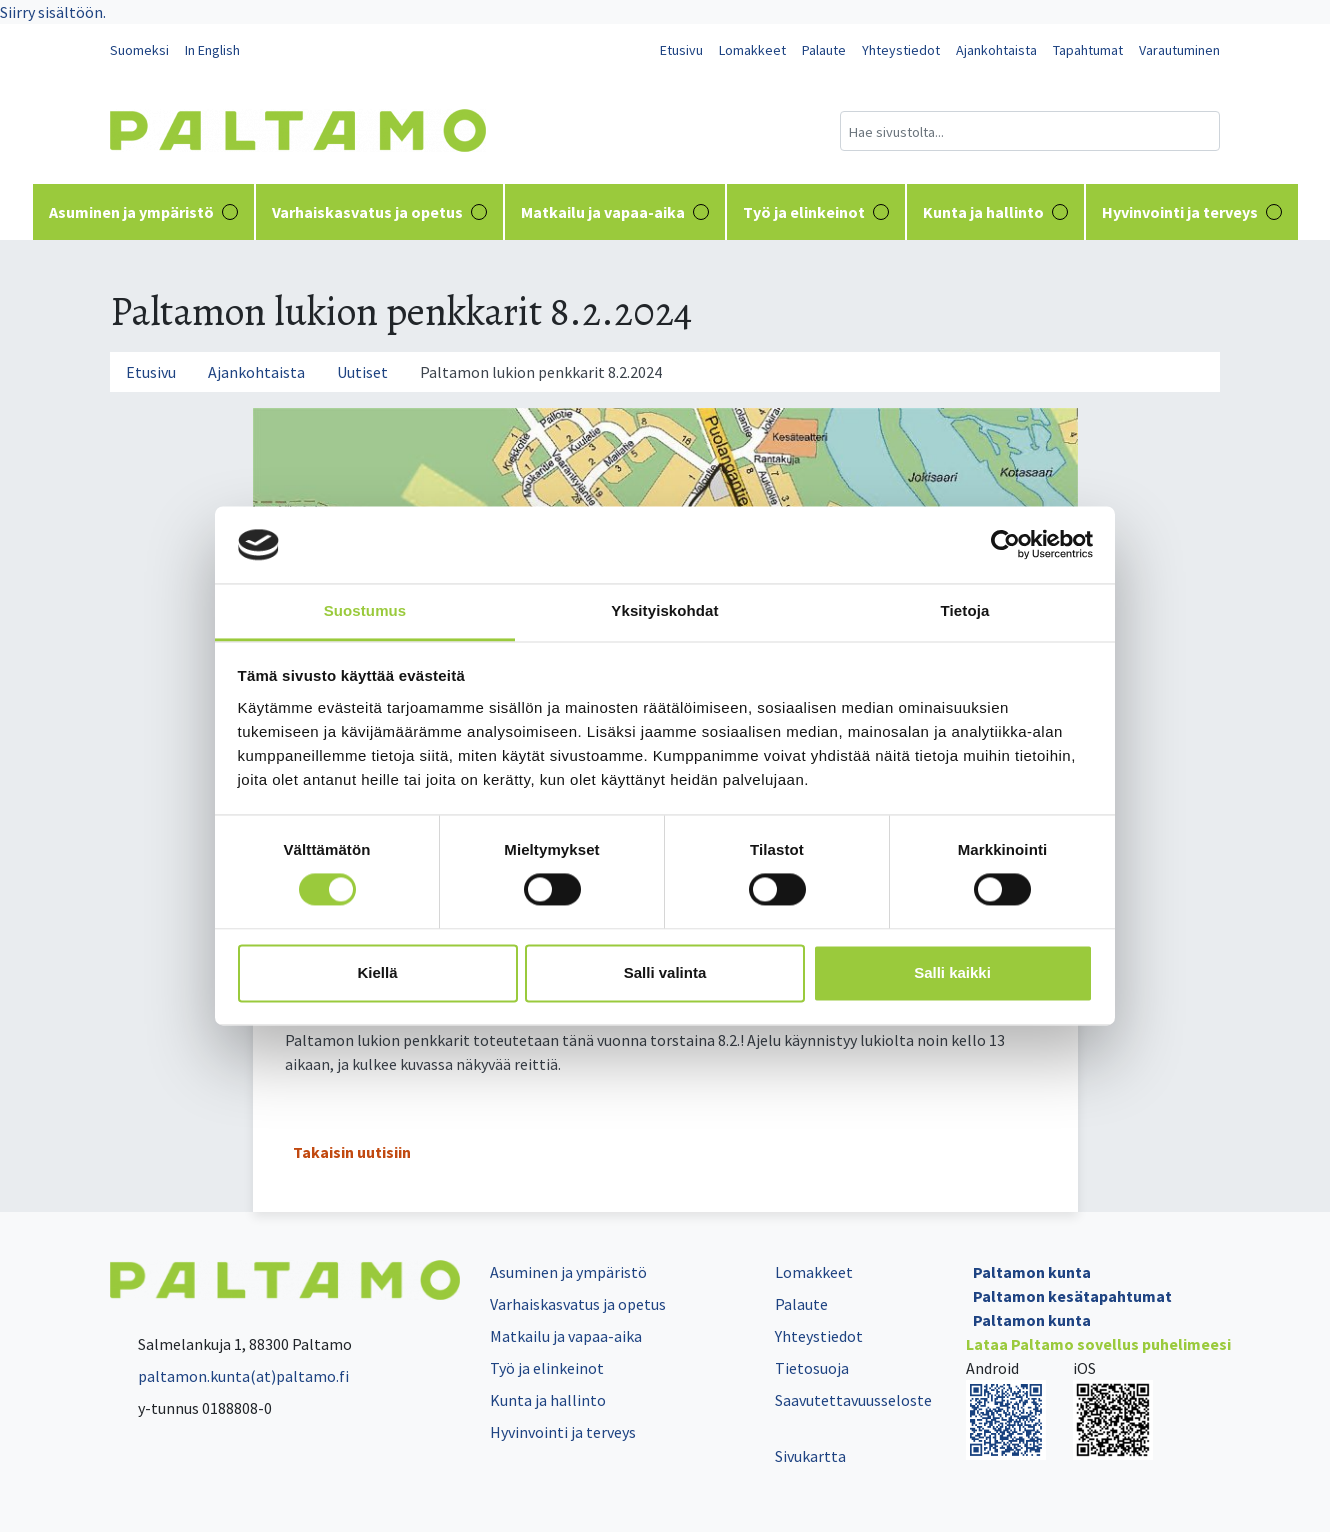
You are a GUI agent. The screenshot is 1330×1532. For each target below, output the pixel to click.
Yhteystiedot (901, 50)
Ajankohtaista (996, 50)
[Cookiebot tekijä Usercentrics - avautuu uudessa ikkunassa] (1005, 545)
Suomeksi (139, 50)
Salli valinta (665, 972)
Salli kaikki (952, 972)
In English (212, 50)
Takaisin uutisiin (352, 1152)
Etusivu (681, 50)
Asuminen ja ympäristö (143, 212)
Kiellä (377, 972)
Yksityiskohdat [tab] (664, 610)
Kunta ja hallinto (995, 212)
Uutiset (362, 372)
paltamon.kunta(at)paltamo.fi (229, 1376)
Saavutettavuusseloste (853, 1400)
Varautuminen (1179, 50)
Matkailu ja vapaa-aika (615, 212)
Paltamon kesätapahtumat (1072, 1296)
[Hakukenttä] (1030, 131)
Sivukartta (810, 1456)
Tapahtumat (1088, 50)
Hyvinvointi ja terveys (1192, 212)
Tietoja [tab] (965, 610)
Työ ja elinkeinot (816, 212)
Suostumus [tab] (365, 610)
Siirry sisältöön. (53, 12)
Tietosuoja (812, 1368)
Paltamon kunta (1032, 1272)
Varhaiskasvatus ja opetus (379, 212)
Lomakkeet (752, 50)
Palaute (824, 50)
